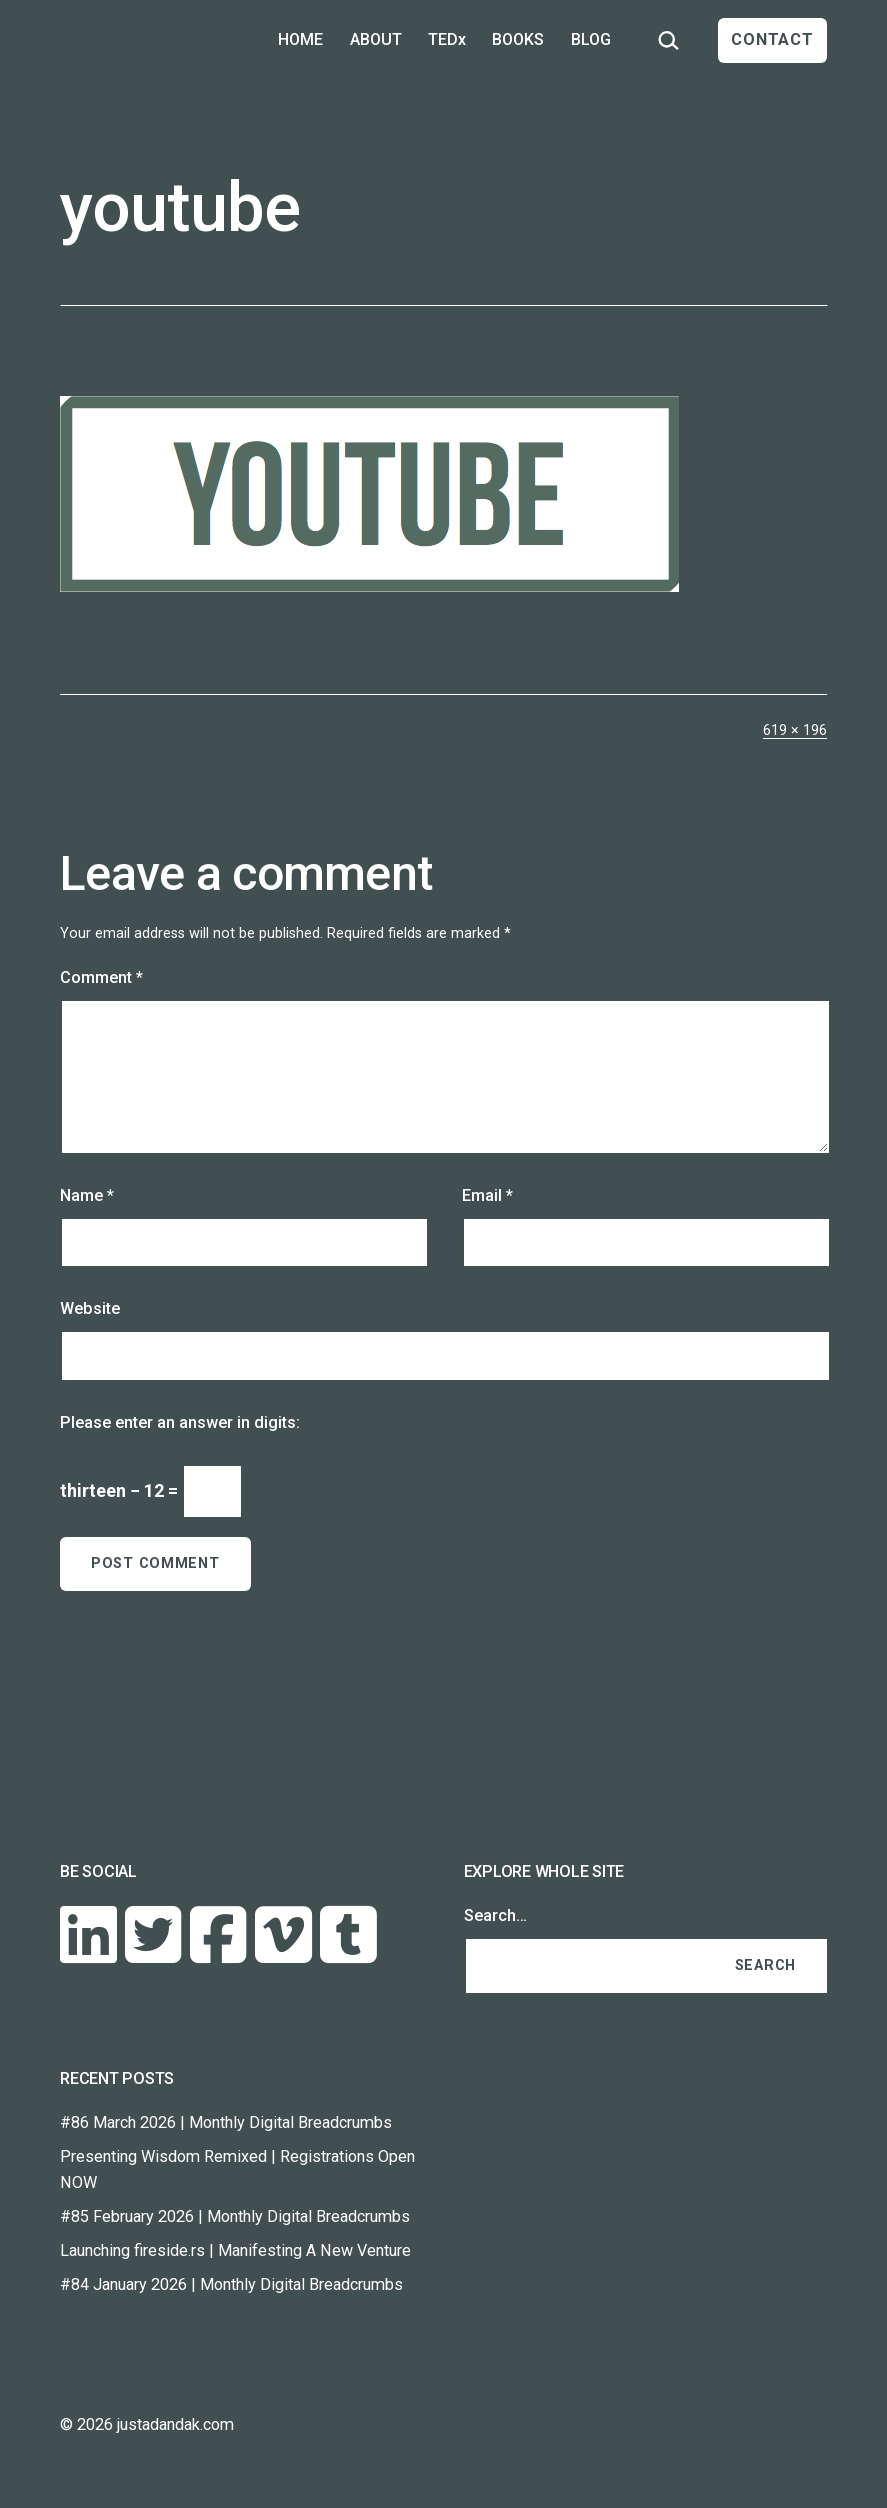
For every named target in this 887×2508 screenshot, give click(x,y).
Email (487, 1195)
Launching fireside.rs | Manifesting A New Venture (235, 2250)
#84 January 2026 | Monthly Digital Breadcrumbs (231, 2284)
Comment (101, 977)
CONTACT (772, 39)
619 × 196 (795, 730)
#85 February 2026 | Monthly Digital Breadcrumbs (235, 2216)
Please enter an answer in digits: (180, 1422)
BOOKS (518, 39)
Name (87, 1195)
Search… (495, 1915)
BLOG (591, 39)
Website (90, 1308)
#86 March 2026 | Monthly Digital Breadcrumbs (226, 2122)
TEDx (447, 39)
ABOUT (376, 39)
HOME (300, 39)
